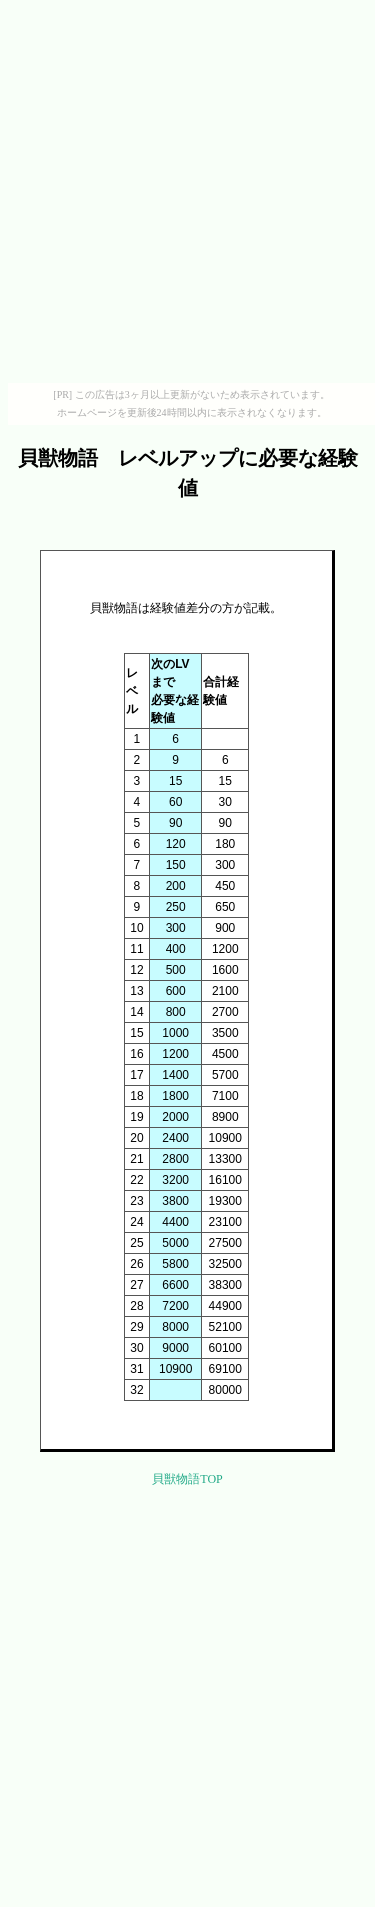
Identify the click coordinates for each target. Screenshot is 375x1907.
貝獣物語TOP (187, 1479)
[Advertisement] (187, 195)
